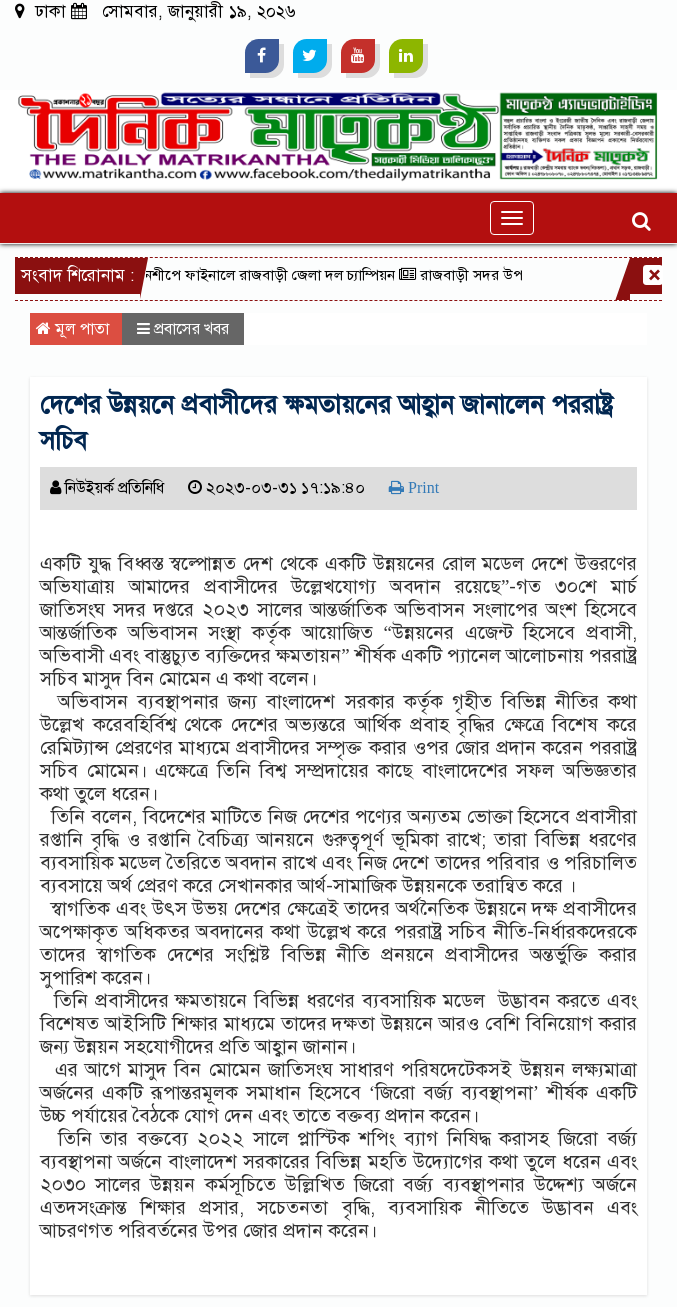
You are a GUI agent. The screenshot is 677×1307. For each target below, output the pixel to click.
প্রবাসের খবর (191, 329)
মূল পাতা (72, 329)
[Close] (653, 275)
